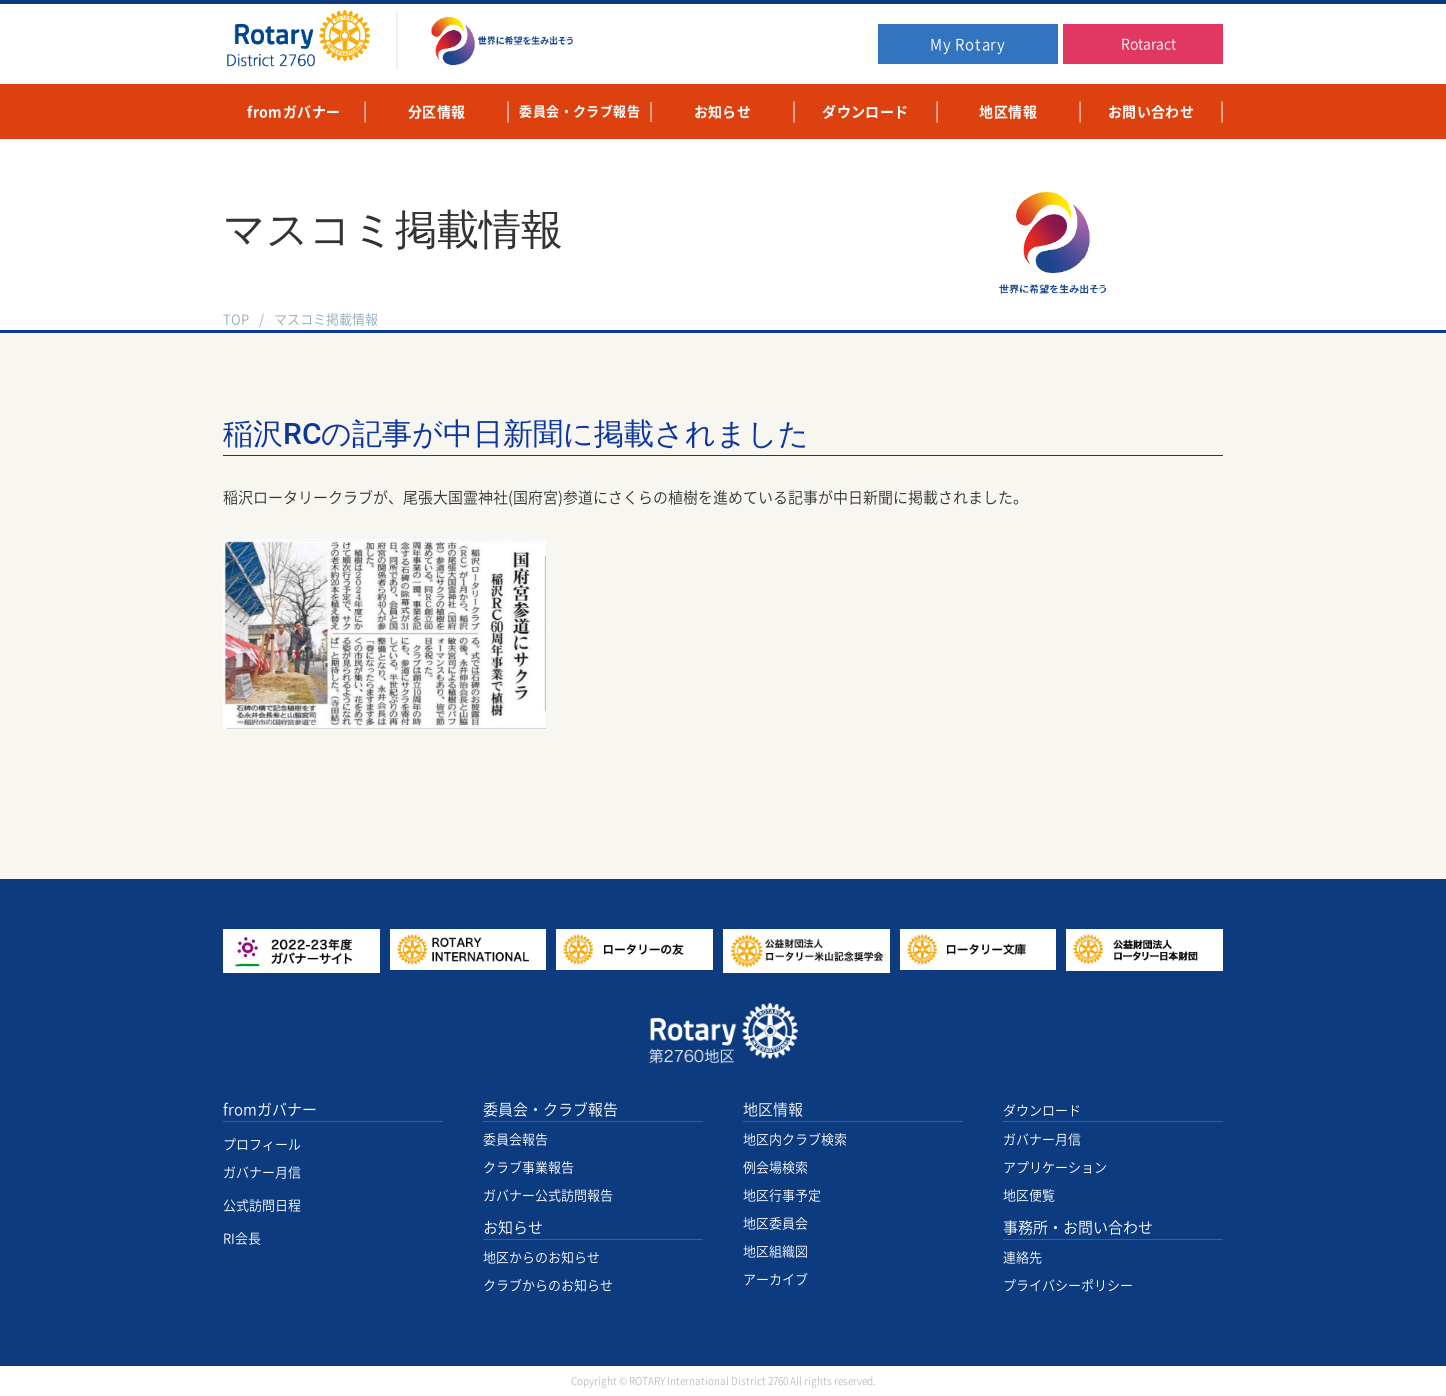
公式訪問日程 (262, 1205)
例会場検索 (775, 1167)
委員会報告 (515, 1139)
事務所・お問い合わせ (1078, 1227)
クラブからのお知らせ (548, 1285)
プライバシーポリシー (1068, 1285)
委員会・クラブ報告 (550, 1109)
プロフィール (262, 1144)
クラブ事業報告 (528, 1167)
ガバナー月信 (262, 1172)
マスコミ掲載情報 (326, 319)
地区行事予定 (782, 1195)
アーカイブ (775, 1279)
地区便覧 (1029, 1195)
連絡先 (1022, 1257)
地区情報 (773, 1109)
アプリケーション (1055, 1167)
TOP (236, 319)
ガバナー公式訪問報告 (548, 1195)
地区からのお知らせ (541, 1257)
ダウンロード (1042, 1110)
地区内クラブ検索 (795, 1139)
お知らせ (513, 1227)
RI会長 (242, 1238)
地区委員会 (775, 1223)
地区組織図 (775, 1251)
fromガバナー (270, 1109)
